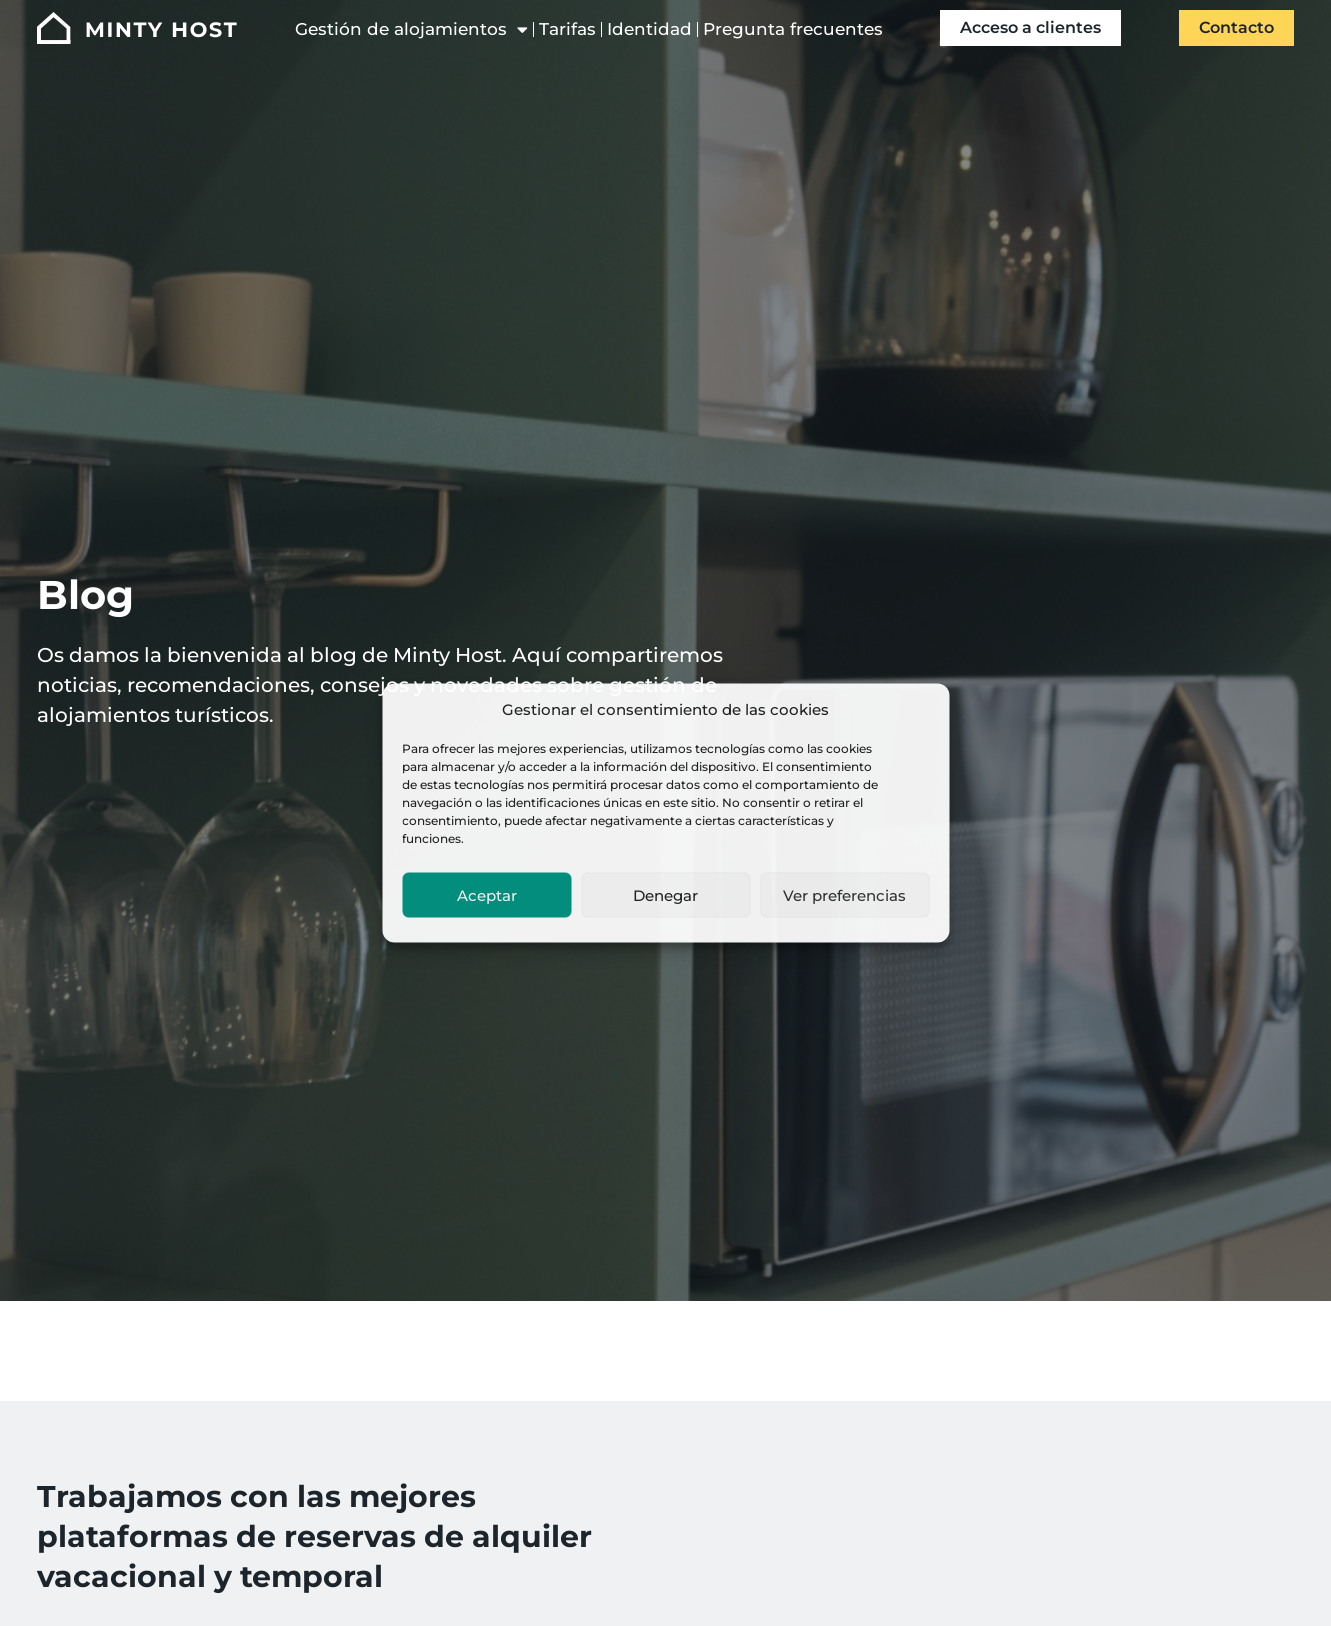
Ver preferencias (844, 894)
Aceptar (487, 894)
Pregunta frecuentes (793, 29)
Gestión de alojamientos (411, 29)
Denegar (665, 894)
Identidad (649, 29)
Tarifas (567, 29)
